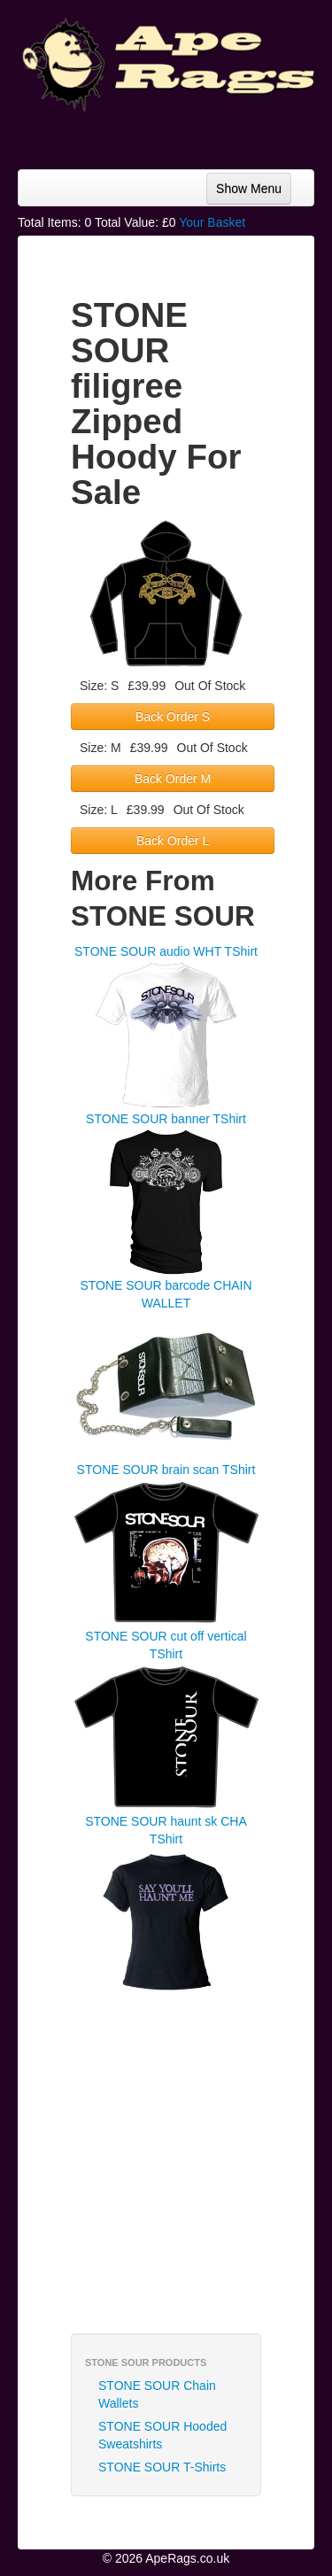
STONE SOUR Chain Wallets (157, 2394)
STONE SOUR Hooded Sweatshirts (162, 2435)
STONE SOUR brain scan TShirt (166, 1470)
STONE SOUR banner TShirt (166, 1119)
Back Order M (173, 779)
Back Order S (172, 717)
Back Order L (172, 841)
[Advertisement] (172, 134)
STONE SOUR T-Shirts (162, 2467)
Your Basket (212, 222)
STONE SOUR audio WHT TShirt (166, 951)
